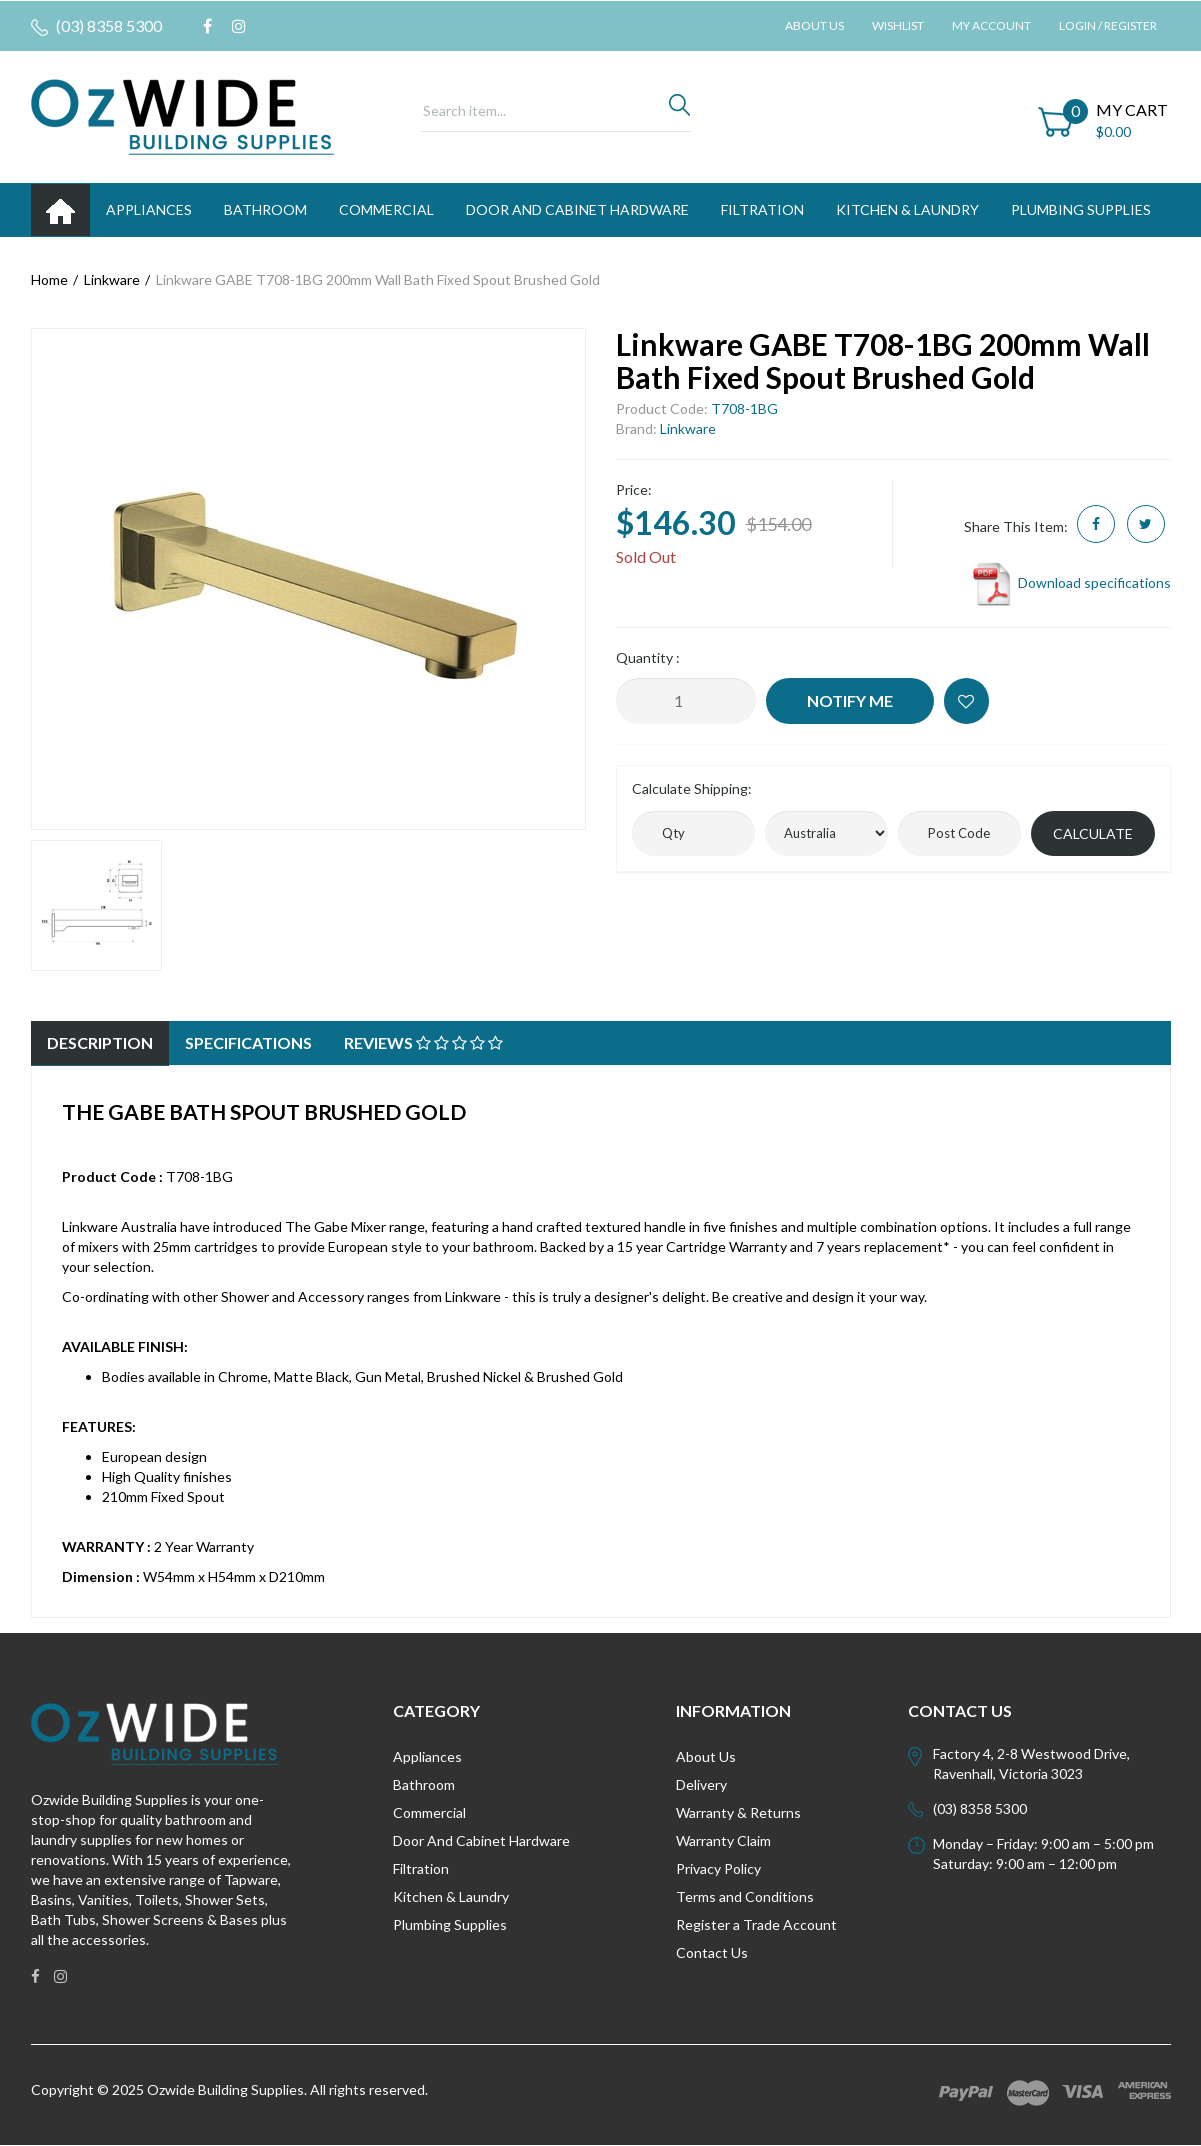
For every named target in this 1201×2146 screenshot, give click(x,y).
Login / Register (1108, 25)
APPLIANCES (149, 209)
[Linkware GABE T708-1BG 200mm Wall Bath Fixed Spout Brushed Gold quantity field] (686, 701)
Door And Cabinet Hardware (481, 1840)
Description (100, 1042)
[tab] (100, 1043)
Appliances (427, 1756)
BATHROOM (265, 209)
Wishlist (898, 25)
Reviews (423, 1042)
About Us (814, 25)
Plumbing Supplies (450, 1924)
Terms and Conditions (745, 1896)
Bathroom (424, 1784)
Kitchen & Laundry (451, 1896)
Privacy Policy (718, 1868)
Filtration (421, 1868)
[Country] (826, 833)
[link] (207, 26)
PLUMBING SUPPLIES (1081, 209)
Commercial (386, 209)
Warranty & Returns (738, 1812)
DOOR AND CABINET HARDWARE (577, 209)
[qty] (693, 833)
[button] (966, 701)
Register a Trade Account (756, 1924)
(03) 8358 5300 (96, 26)
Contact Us (712, 1952)
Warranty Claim (723, 1840)
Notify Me (850, 700)
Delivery (701, 1784)
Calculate (1093, 833)
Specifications (248, 1042)
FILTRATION (762, 209)
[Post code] (959, 833)
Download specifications (1070, 582)
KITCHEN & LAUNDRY (907, 209)
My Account (991, 25)
